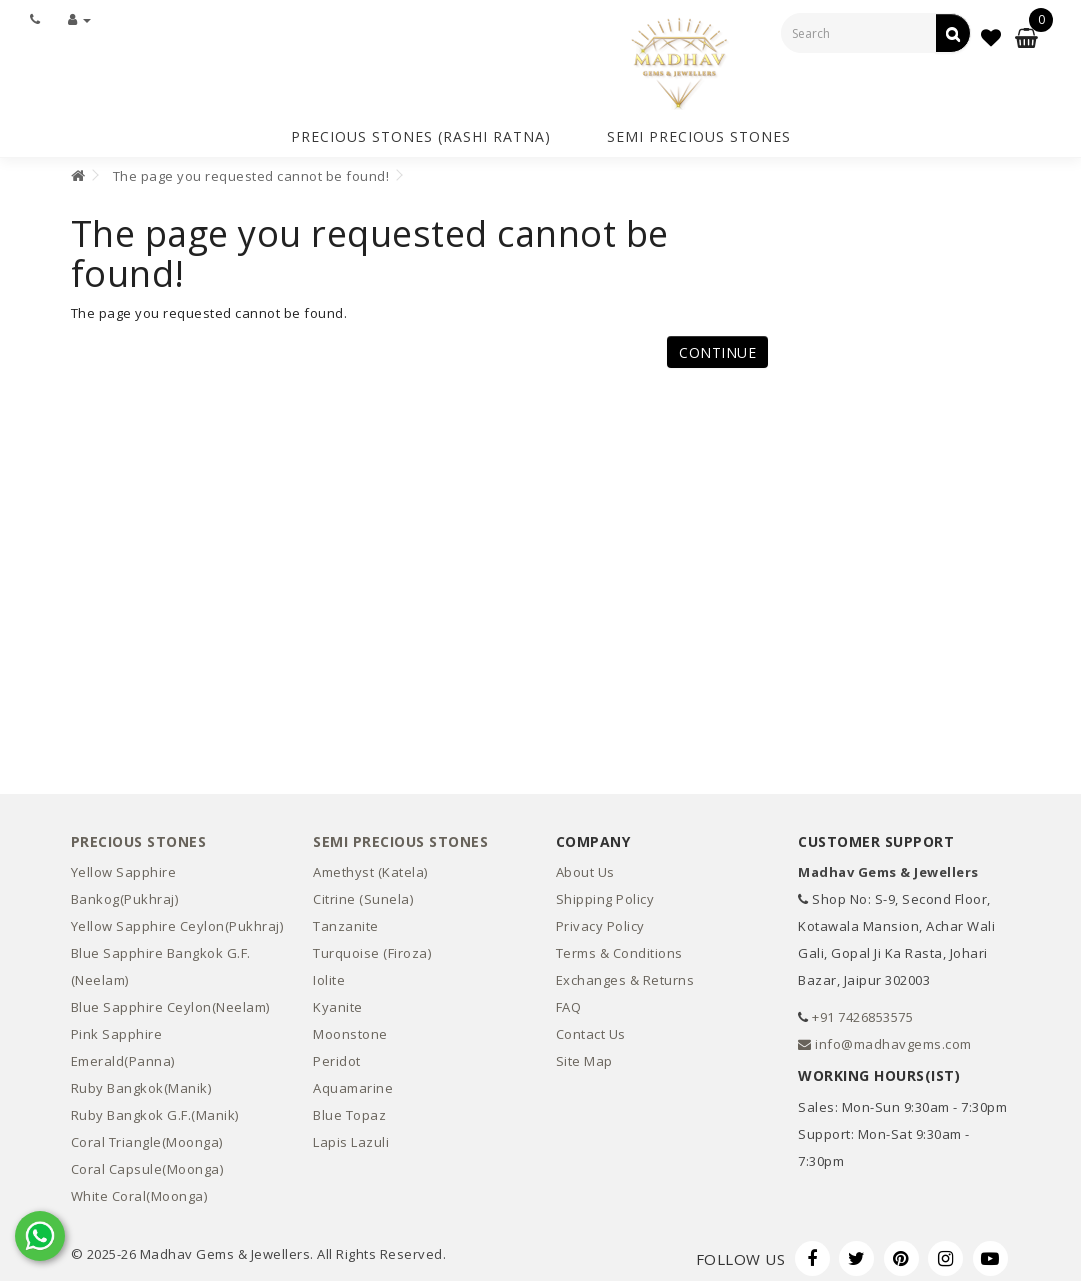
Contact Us (591, 1027)
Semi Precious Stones (699, 133)
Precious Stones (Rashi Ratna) (421, 133)
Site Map (584, 1054)
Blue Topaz (349, 1108)
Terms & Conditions (619, 946)
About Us (585, 865)
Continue (717, 345)
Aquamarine (353, 1081)
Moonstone (350, 1027)
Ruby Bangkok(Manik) (141, 1081)
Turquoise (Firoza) (372, 946)
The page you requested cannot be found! (251, 169)
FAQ (569, 1000)
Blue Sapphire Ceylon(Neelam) (170, 1000)
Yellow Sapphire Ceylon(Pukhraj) (177, 919)
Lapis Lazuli (351, 1135)
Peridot (337, 1054)
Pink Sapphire (117, 1027)
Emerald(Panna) (123, 1054)
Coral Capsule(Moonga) (147, 1162)
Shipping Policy (605, 892)
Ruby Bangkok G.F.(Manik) (155, 1108)
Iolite (329, 973)
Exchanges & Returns (625, 973)
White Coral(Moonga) (139, 1189)
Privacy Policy (600, 919)
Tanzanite (346, 919)
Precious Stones (139, 834)
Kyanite (338, 1000)
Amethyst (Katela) (370, 865)
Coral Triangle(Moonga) (147, 1135)
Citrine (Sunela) (363, 892)
